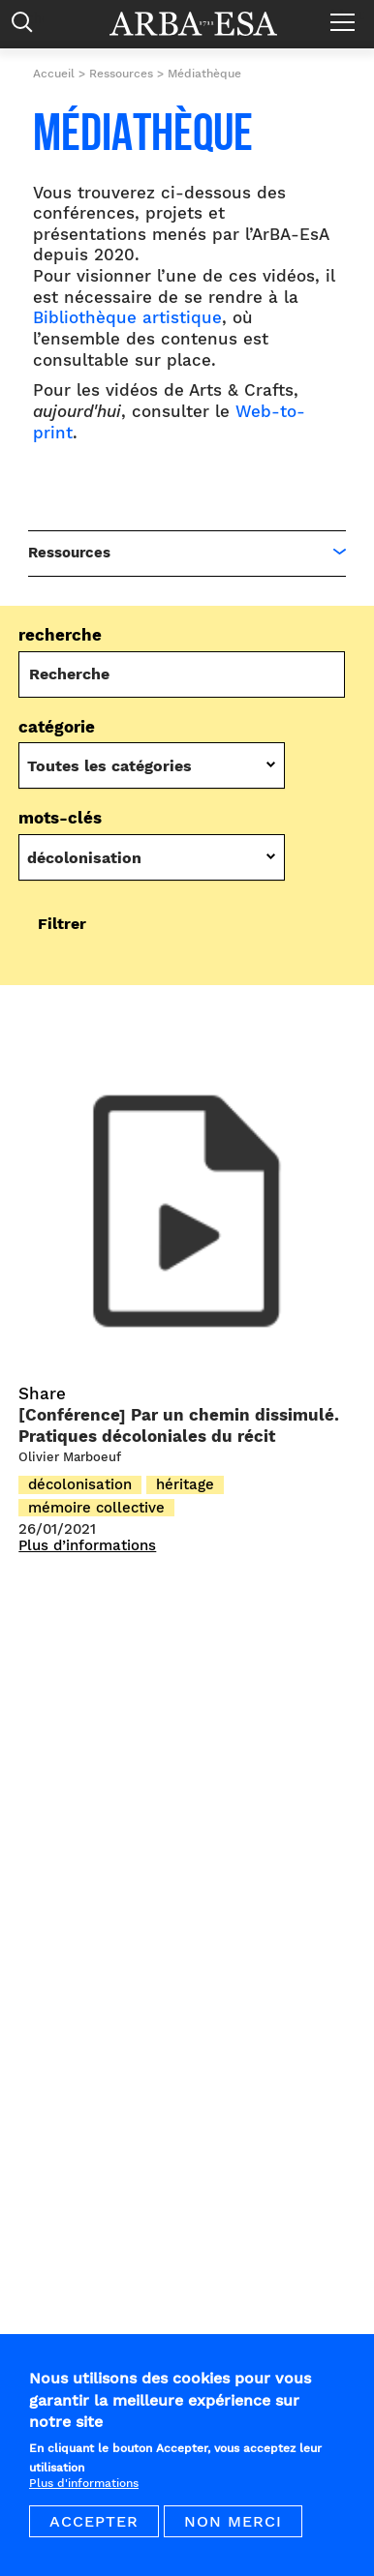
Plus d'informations (84, 2495)
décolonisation (80, 1484)
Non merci (233, 2534)
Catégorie (56, 727)
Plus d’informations (87, 1546)
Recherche (60, 635)
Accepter (94, 2534)
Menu (347, 14)
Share (42, 1394)
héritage (185, 1484)
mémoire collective (96, 1507)
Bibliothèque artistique (127, 318)
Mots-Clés (60, 818)
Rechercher (27, 27)
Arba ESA (206, 24)
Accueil (54, 73)
